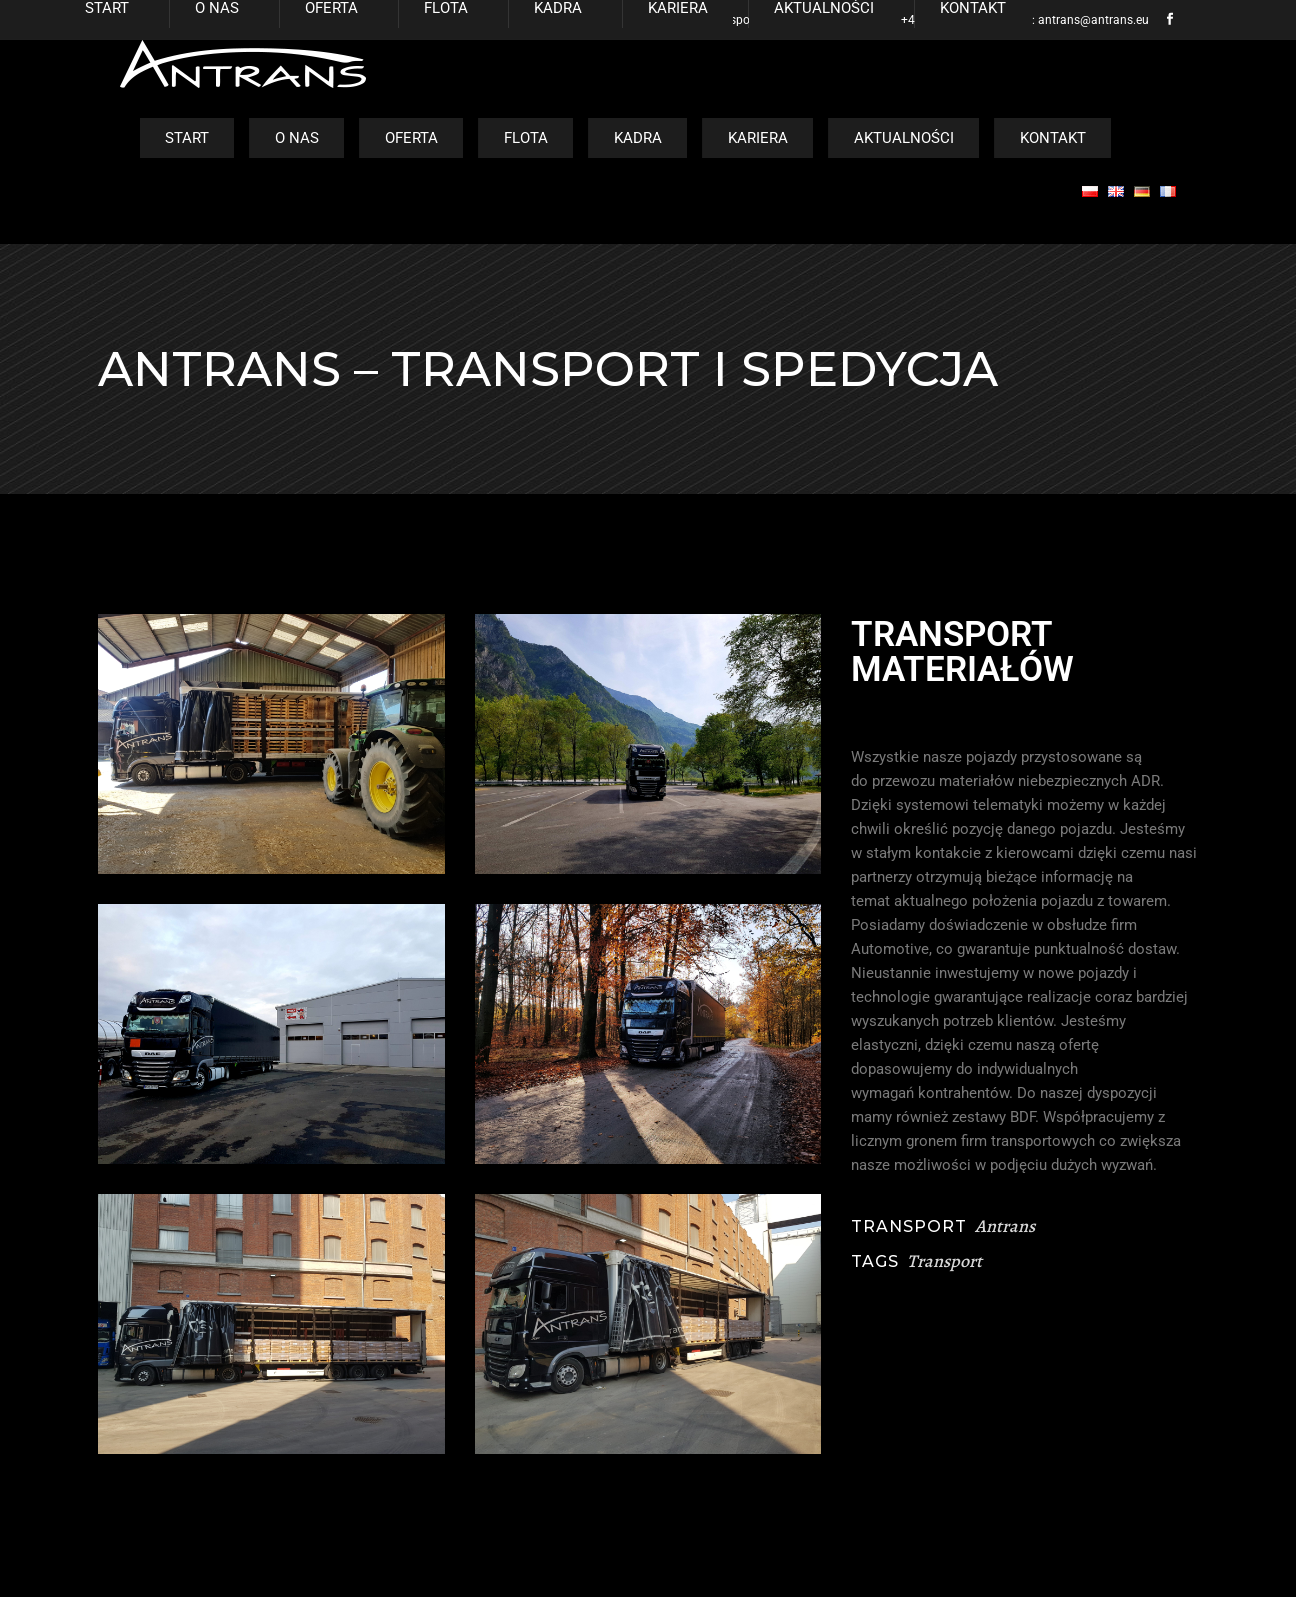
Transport (944, 1261)
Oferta (411, 138)
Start (187, 138)
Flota (526, 138)
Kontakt (1053, 138)
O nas (297, 138)
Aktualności (904, 138)
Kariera (758, 138)
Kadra (638, 138)
